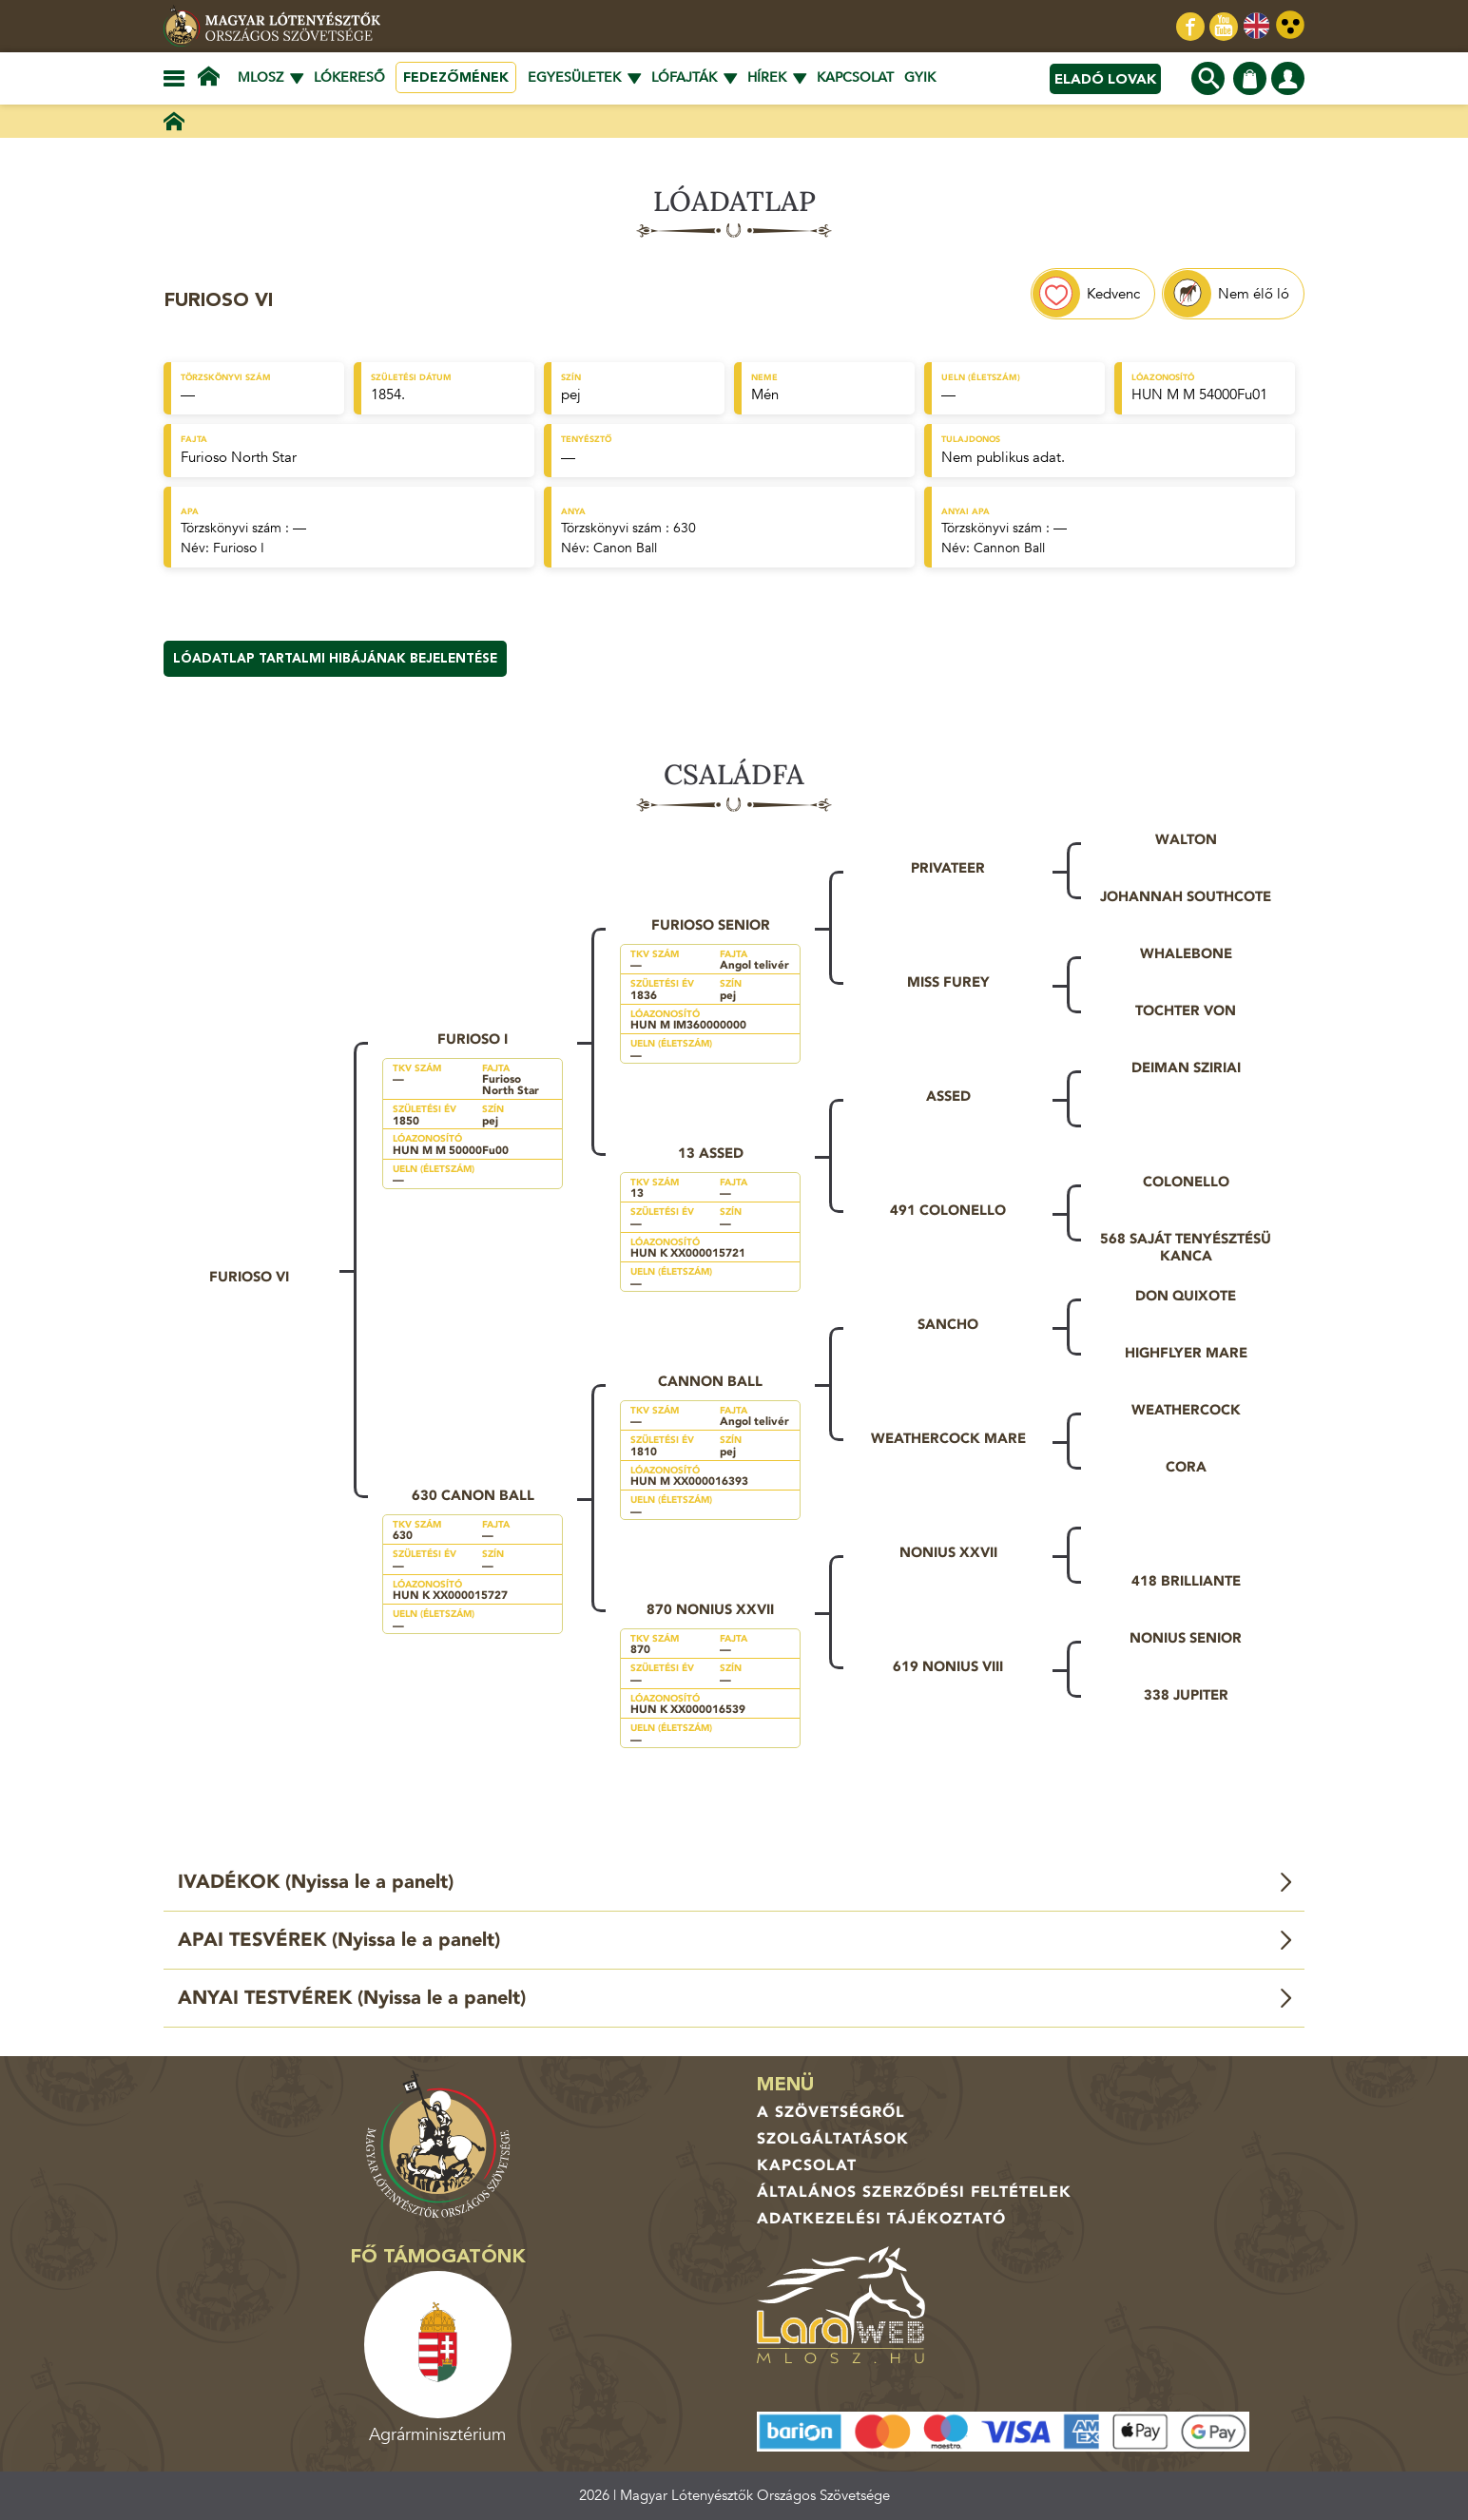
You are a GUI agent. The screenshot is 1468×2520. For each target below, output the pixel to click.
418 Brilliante (1186, 1580)
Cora (1186, 1466)
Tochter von (1185, 1010)
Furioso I (238, 548)
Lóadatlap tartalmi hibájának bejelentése (335, 658)
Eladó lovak (1105, 78)
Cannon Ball (1009, 548)
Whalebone (1186, 953)
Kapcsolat (855, 77)
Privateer (948, 867)
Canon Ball (625, 548)
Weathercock (1186, 1409)
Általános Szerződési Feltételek (914, 2192)
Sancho (948, 1324)
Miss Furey (948, 981)
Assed (948, 1096)
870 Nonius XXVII (710, 1609)
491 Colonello (948, 1210)
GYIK (920, 77)
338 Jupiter (1186, 1694)
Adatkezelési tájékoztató (881, 2218)
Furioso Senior (710, 924)
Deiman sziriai (1186, 1067)
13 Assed (711, 1153)
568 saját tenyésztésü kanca (1185, 1247)
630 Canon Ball (473, 1495)
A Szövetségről (831, 2112)
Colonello (1186, 1181)
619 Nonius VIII (948, 1666)
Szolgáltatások (833, 2138)
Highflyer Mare (1186, 1352)
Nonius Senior (1186, 1637)
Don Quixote (1185, 1295)
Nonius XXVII (948, 1552)
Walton (1186, 839)
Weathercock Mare (948, 1438)
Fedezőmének (456, 77)
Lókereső (349, 77)
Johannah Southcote (1185, 896)
